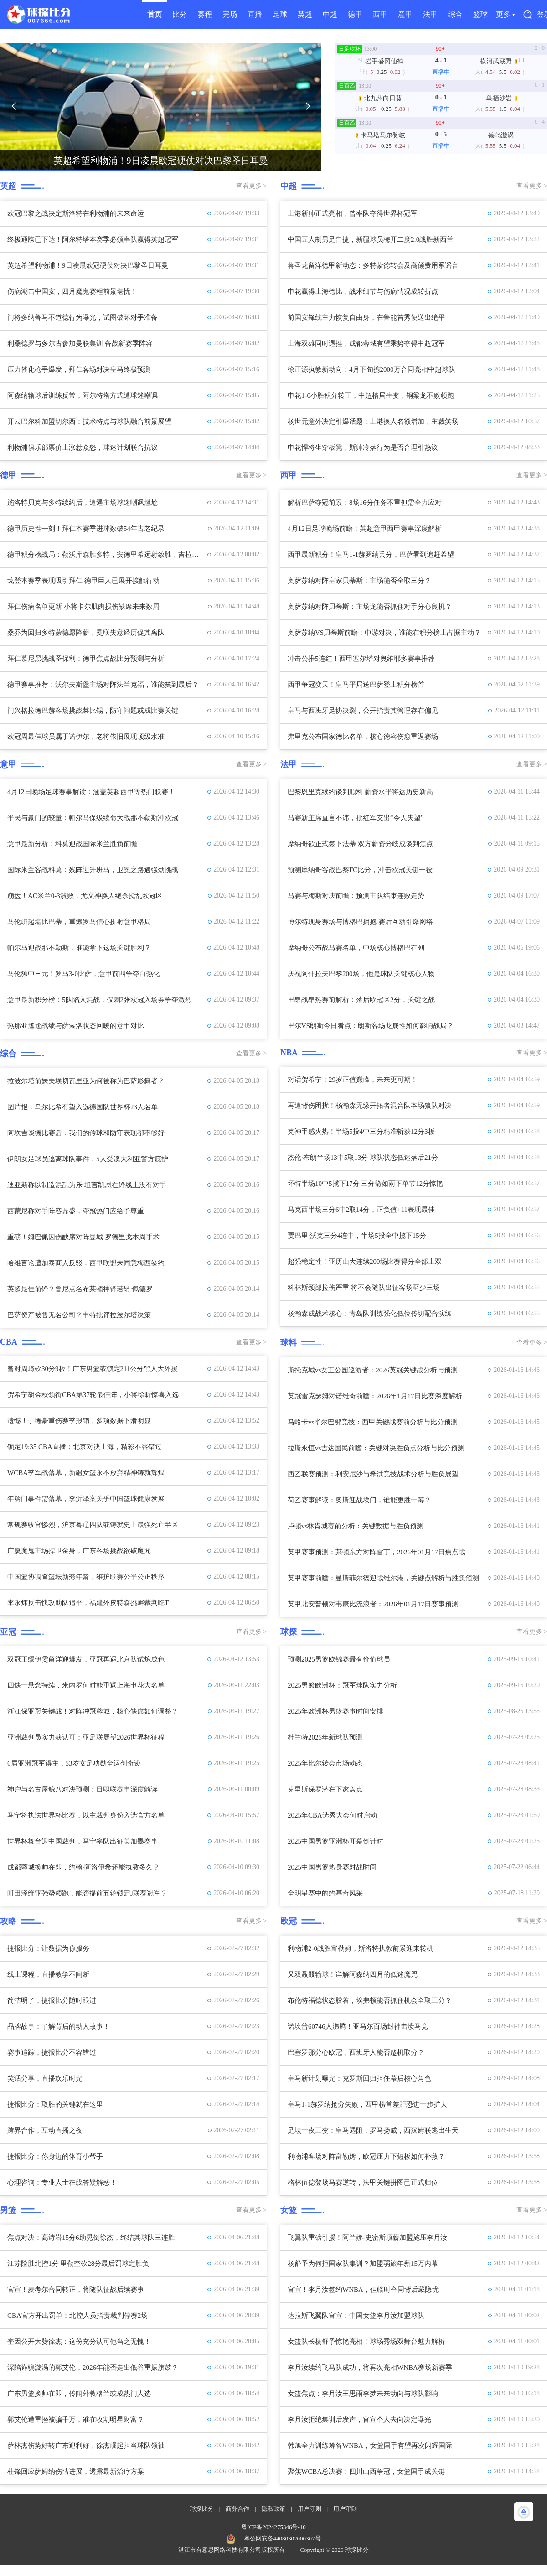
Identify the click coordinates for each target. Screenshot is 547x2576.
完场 (229, 14)
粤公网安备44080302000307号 (282, 2538)
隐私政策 (273, 2508)
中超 (330, 14)
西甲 (380, 14)
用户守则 (309, 2508)
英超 (305, 14)
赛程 (204, 14)
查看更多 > (251, 185)
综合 (455, 14)
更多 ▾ (505, 14)
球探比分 (202, 2508)
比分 (179, 14)
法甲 (430, 14)
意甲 (405, 14)
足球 (280, 14)
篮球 (480, 14)
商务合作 (237, 2508)
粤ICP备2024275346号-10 (273, 2527)
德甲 (355, 14)
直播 (255, 14)
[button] (14, 106)
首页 (154, 14)
